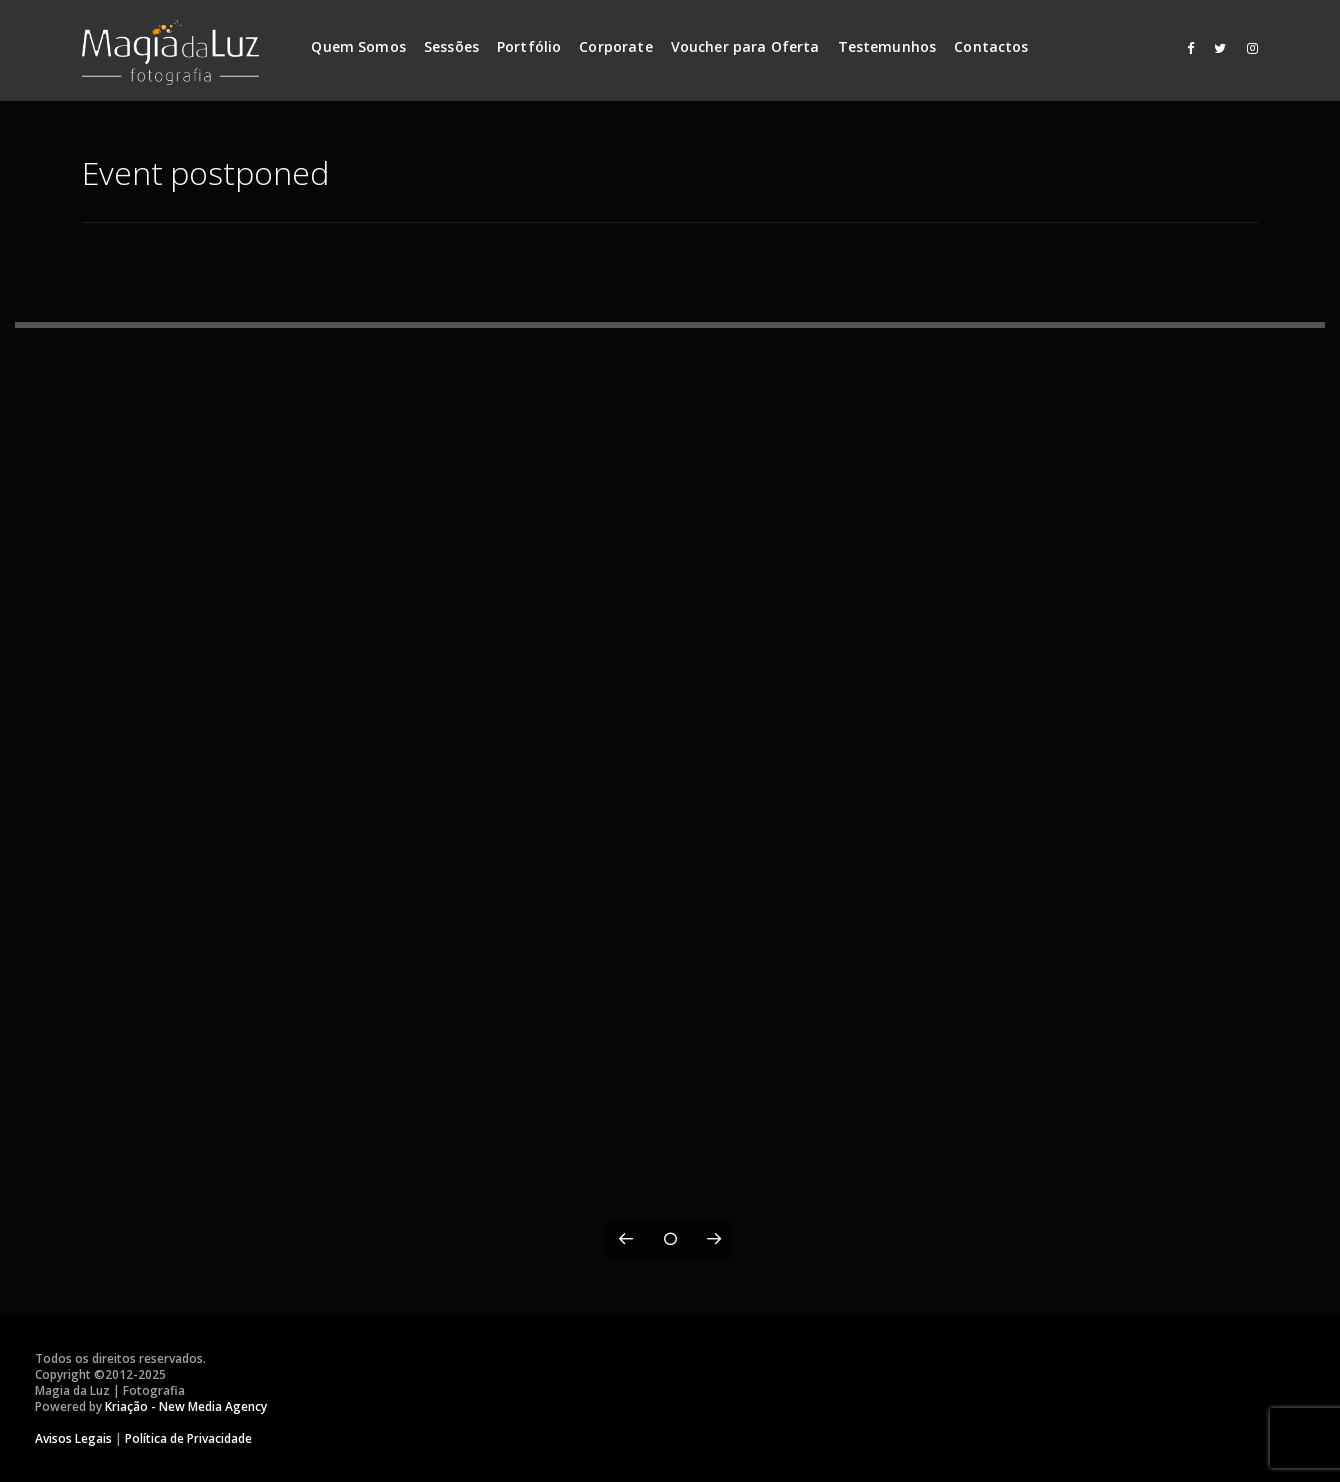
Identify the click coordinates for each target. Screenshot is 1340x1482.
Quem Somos (358, 46)
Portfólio (529, 46)
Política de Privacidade (188, 1438)
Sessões (451, 46)
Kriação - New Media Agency (186, 1406)
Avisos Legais (73, 1438)
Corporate (615, 46)
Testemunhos (887, 46)
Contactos (991, 46)
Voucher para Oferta (745, 46)
